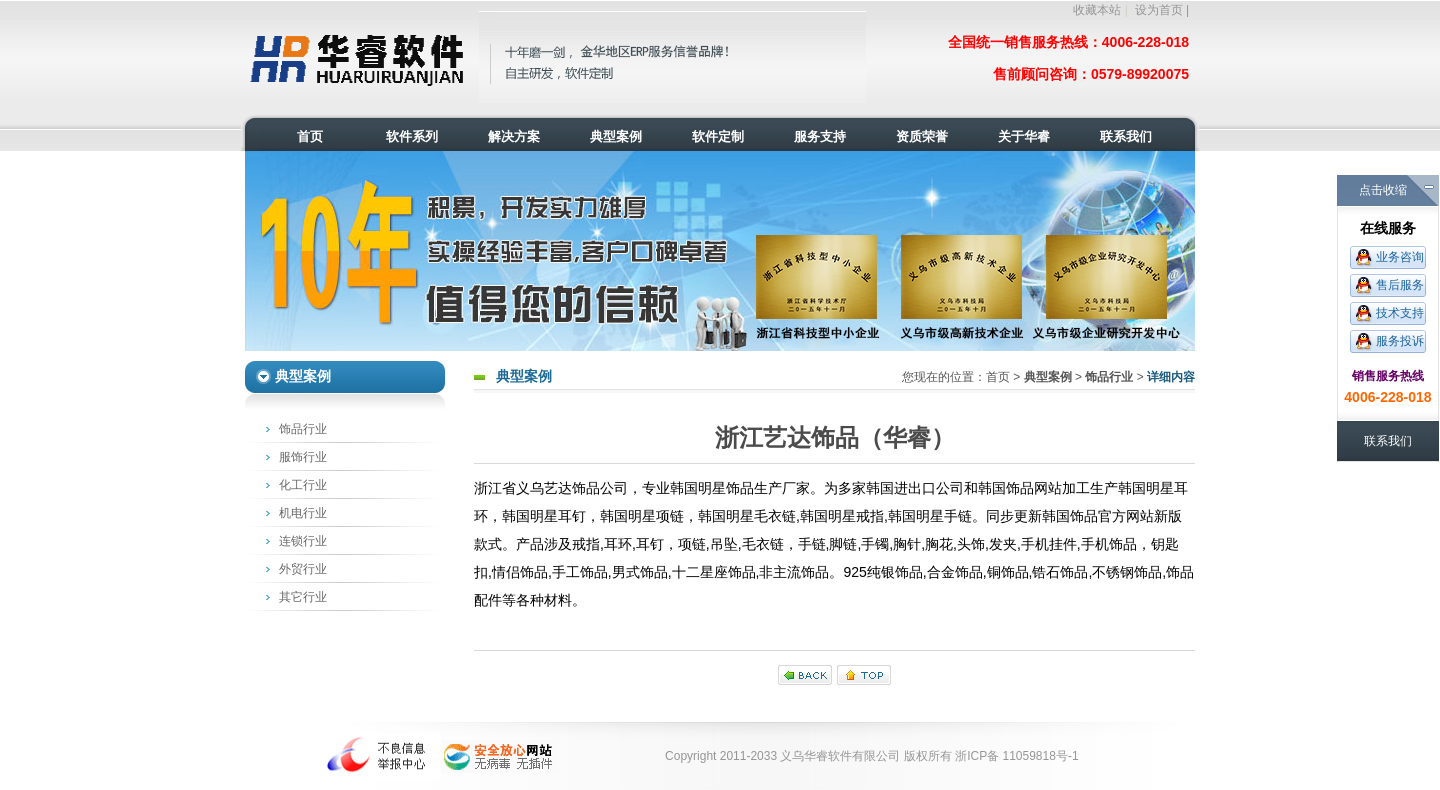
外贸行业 (303, 569)
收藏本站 (1097, 10)
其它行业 (303, 597)
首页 (998, 377)
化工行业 (303, 485)
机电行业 (303, 513)
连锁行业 (303, 541)
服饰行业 (303, 457)
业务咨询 (1400, 257)
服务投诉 (1400, 341)
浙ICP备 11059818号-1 (1016, 756)
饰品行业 (303, 429)
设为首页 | (1162, 10)
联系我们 (1388, 441)
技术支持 (1400, 313)
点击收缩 (1383, 190)
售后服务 (1400, 285)
